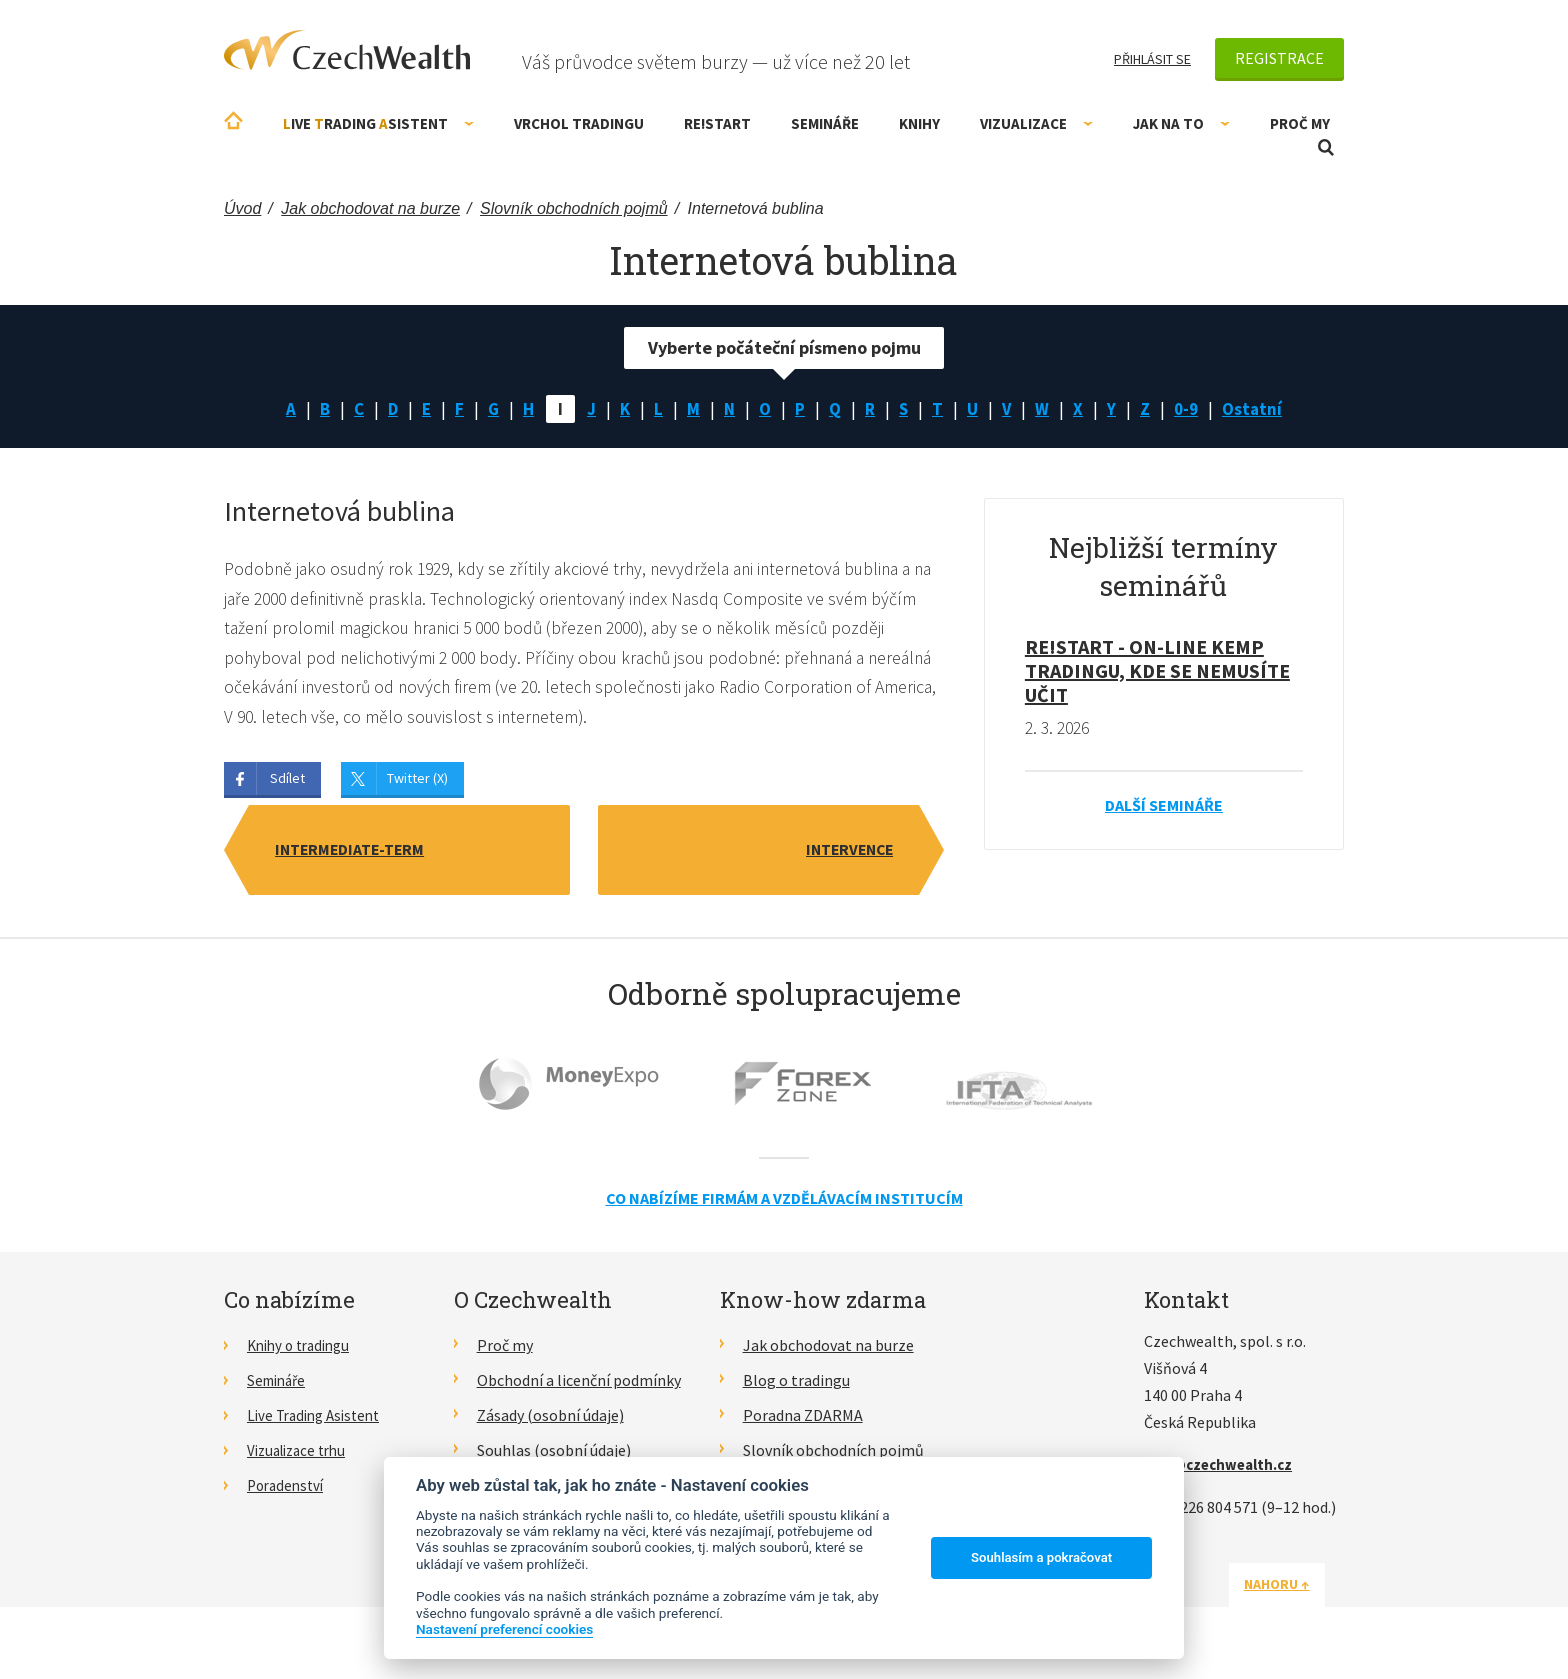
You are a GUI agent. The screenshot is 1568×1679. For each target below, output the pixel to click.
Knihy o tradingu (303, 1351)
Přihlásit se (1152, 59)
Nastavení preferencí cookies (504, 1629)
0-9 (1192, 409)
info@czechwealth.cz (1223, 1469)
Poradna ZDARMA (803, 1420)
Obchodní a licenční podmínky (579, 1385)
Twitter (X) (417, 783)
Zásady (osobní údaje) (550, 1420)
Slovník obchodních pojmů (833, 1455)
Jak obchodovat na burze (828, 1351)
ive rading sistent (378, 123)
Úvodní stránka (233, 120)
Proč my (1300, 123)
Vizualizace (1036, 123)
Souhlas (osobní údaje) (554, 1455)
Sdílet (287, 783)
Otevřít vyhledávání (1326, 147)
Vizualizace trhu (301, 1455)
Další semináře (1164, 807)
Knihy (919, 123)
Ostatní (1260, 409)
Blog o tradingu (796, 1385)
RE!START (717, 123)
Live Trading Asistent (319, 1420)
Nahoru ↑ (1296, 1589)
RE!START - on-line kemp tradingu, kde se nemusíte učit (1157, 672)
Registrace (1279, 58)
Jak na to (1181, 123)
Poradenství (288, 1489)
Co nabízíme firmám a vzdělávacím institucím (784, 1203)
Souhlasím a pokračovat (1041, 1557)
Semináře (825, 123)
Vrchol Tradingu (579, 123)
